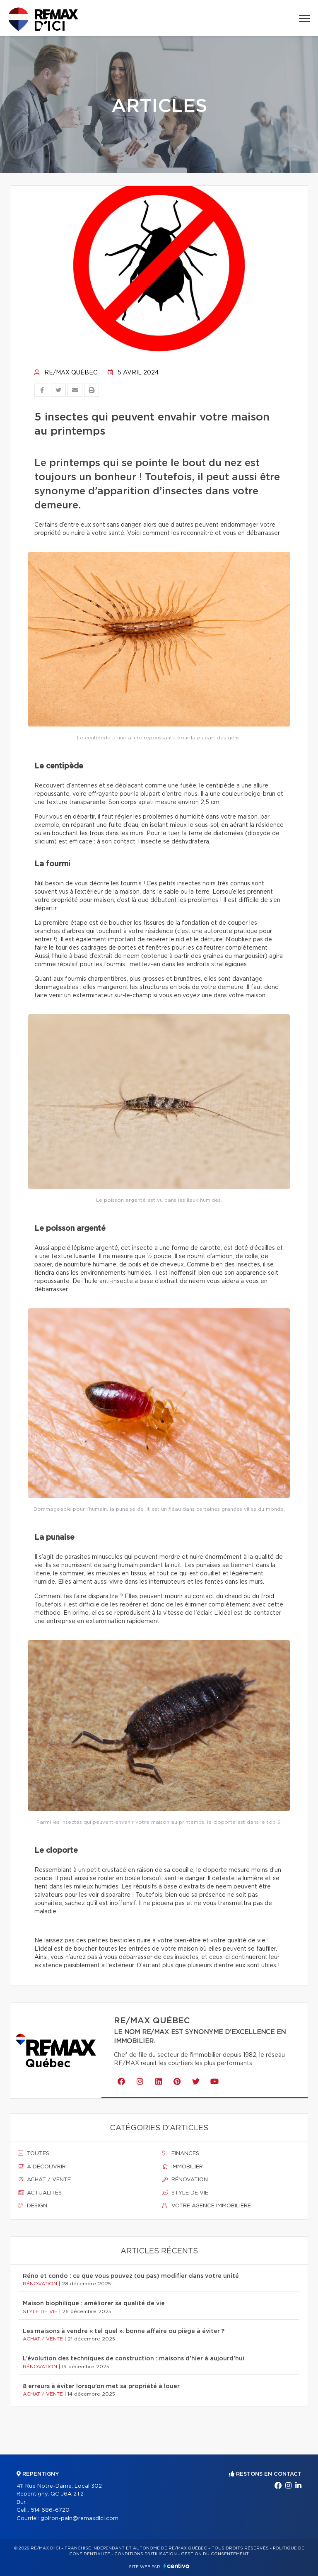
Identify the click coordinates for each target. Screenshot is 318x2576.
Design (32, 2206)
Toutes (33, 2153)
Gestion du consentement (215, 2554)
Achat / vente (44, 2179)
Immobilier (182, 2167)
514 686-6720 (50, 2510)
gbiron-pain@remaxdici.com (79, 2518)
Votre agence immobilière (206, 2206)
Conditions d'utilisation (145, 2554)
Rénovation (185, 2179)
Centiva (176, 2566)
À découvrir (42, 2167)
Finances (180, 2153)
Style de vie (185, 2193)
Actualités (40, 2193)
